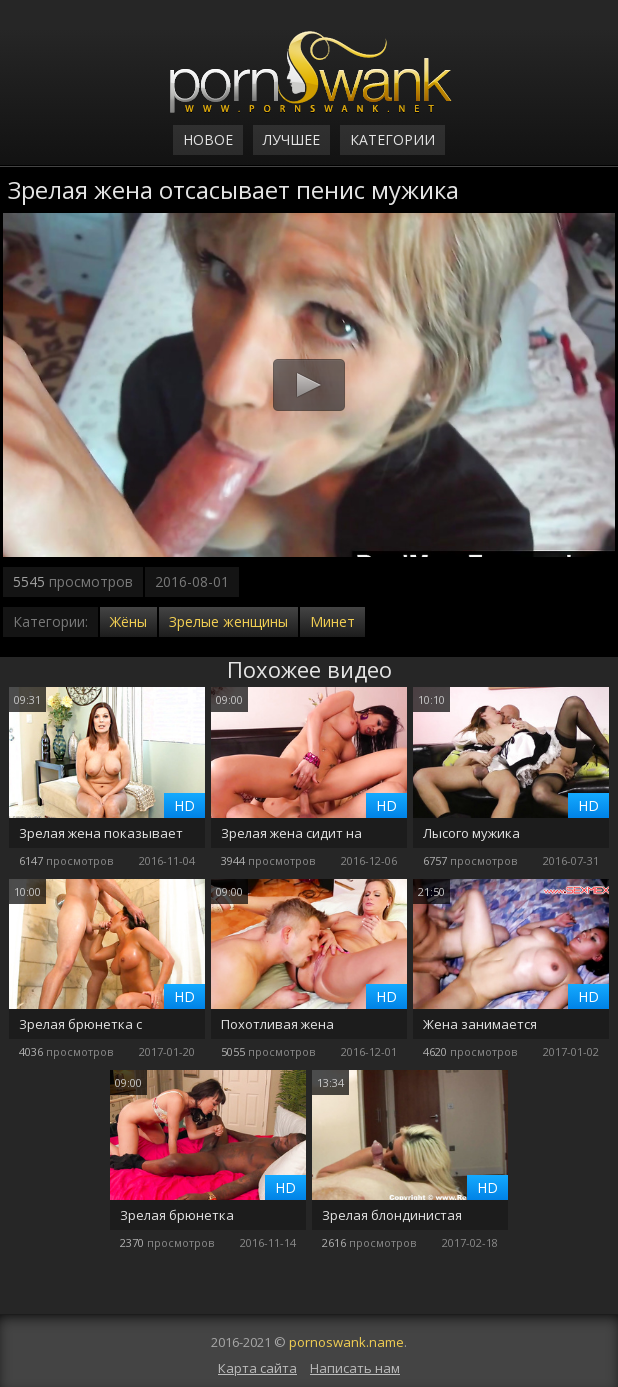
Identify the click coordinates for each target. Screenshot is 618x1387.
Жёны (128, 621)
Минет (332, 621)
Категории (392, 139)
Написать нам (355, 1368)
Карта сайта (257, 1368)
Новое (208, 139)
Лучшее (291, 139)
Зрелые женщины (228, 621)
